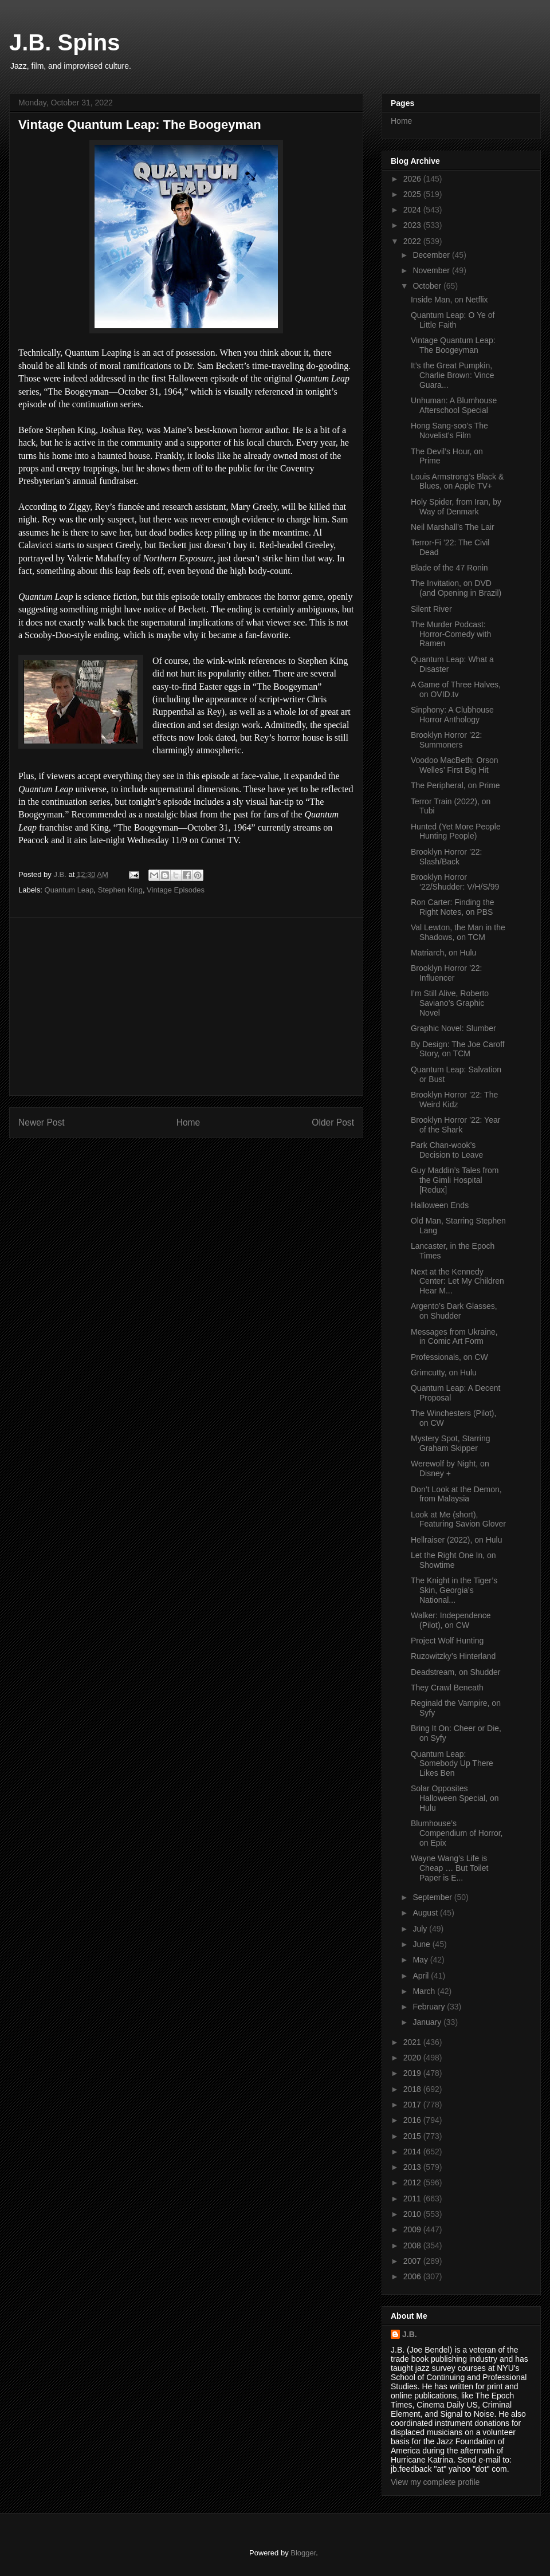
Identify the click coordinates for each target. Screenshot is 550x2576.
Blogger (303, 2553)
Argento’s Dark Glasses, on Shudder (454, 1310)
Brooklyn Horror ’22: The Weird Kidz (454, 1099)
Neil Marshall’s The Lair (452, 527)
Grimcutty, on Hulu (444, 1372)
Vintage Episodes (176, 890)
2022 (413, 241)
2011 (413, 2198)
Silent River (431, 608)
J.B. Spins (64, 42)
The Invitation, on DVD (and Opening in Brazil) (456, 588)
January (427, 2022)
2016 (413, 2120)
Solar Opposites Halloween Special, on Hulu (455, 1798)
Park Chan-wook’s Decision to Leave (447, 1149)
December (431, 254)
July (420, 1928)
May (421, 1959)
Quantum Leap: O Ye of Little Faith (452, 319)
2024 (413, 209)
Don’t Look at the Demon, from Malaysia (456, 1494)
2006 (413, 2276)
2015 (413, 2136)
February (429, 2006)
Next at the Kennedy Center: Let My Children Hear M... (457, 1281)
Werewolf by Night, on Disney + (450, 1468)
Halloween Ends (440, 1205)
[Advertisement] (186, 1006)
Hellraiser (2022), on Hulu (456, 1539)
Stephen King (120, 890)
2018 (413, 2089)
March (424, 1991)
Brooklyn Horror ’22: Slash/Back (446, 856)
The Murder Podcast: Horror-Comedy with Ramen (451, 634)
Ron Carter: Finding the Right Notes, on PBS (452, 907)
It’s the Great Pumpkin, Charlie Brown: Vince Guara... (452, 375)
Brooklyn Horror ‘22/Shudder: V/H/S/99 (455, 881)
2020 (413, 2057)
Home (188, 1122)
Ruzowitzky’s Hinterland (453, 1656)
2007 (413, 2261)
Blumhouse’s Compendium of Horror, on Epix (457, 1833)
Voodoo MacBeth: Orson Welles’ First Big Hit (454, 765)
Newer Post (41, 1122)
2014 (413, 2151)
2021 (413, 2042)
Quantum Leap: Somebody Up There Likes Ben (452, 1763)
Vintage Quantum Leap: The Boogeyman (453, 345)
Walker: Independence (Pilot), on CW (451, 1620)
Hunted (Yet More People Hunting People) (456, 831)
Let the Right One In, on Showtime (453, 1560)
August (425, 1912)
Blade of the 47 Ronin (449, 567)
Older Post (333, 1122)
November (431, 270)
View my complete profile (435, 2482)
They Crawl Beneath (447, 1687)
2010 (413, 2214)
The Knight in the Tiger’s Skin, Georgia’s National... (454, 1590)
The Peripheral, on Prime (455, 785)
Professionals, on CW (449, 1357)
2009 (413, 2229)
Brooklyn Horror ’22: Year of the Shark (455, 1124)
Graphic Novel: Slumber (453, 1028)
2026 (413, 178)
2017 (413, 2104)
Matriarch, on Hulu (443, 952)
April (421, 1975)
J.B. (409, 2334)
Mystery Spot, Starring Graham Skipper (450, 1443)
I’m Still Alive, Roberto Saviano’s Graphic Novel (450, 1003)
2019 (413, 2073)
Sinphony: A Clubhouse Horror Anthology (452, 714)
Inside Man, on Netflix (449, 299)
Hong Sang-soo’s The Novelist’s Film (449, 430)
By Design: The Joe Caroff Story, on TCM (458, 1049)
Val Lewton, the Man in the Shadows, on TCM (458, 932)
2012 (413, 2182)
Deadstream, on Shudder (455, 1672)
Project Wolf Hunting (447, 1640)
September (433, 1897)
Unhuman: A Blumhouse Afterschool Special (454, 405)
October (427, 285)
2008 (413, 2245)
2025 (413, 194)
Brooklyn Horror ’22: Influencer (446, 972)
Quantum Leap (69, 890)
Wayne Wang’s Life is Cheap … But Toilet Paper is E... (449, 1868)
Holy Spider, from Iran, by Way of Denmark (456, 506)
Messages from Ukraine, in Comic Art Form (454, 1336)
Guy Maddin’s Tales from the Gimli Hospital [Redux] (455, 1180)
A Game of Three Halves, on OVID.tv (456, 689)
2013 (413, 2167)
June (422, 1944)
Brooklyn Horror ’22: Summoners (446, 739)
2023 (413, 225)
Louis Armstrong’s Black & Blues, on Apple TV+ (457, 481)
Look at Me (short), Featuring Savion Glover (458, 1519)
